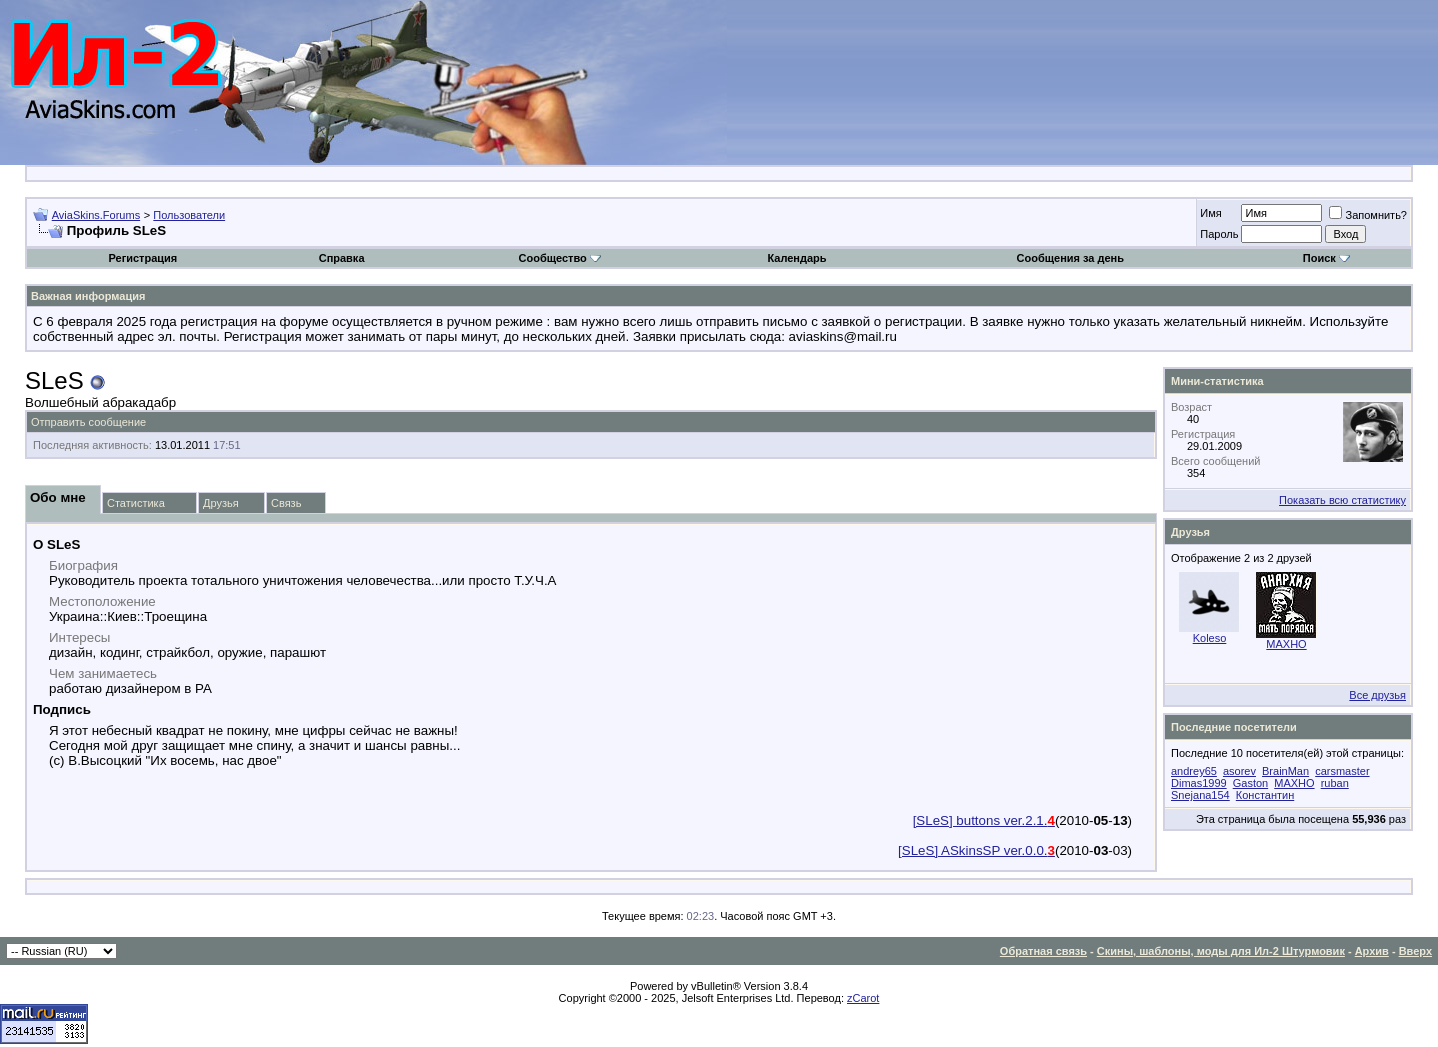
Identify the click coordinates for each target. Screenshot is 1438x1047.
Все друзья (1377, 695)
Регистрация (142, 258)
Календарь (796, 258)
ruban (1335, 783)
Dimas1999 (1199, 783)
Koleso (1210, 638)
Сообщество (560, 258)
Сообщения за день (1070, 258)
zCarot (863, 998)
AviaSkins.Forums (96, 215)
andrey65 (1194, 771)
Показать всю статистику (1342, 500)
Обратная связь (1043, 951)
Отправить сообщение (88, 422)
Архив (1372, 951)
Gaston (1250, 783)
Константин (1265, 795)
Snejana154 (1200, 795)
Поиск (1326, 258)
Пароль (1219, 234)
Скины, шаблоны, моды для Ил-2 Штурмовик (1221, 951)
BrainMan (1285, 771)
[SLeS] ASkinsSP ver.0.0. (976, 850)
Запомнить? (1368, 215)
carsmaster (1342, 771)
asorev (1239, 771)
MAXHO (1286, 644)
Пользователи (189, 215)
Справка (342, 258)
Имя (1210, 213)
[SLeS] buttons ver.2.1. (984, 820)
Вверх (1415, 951)
